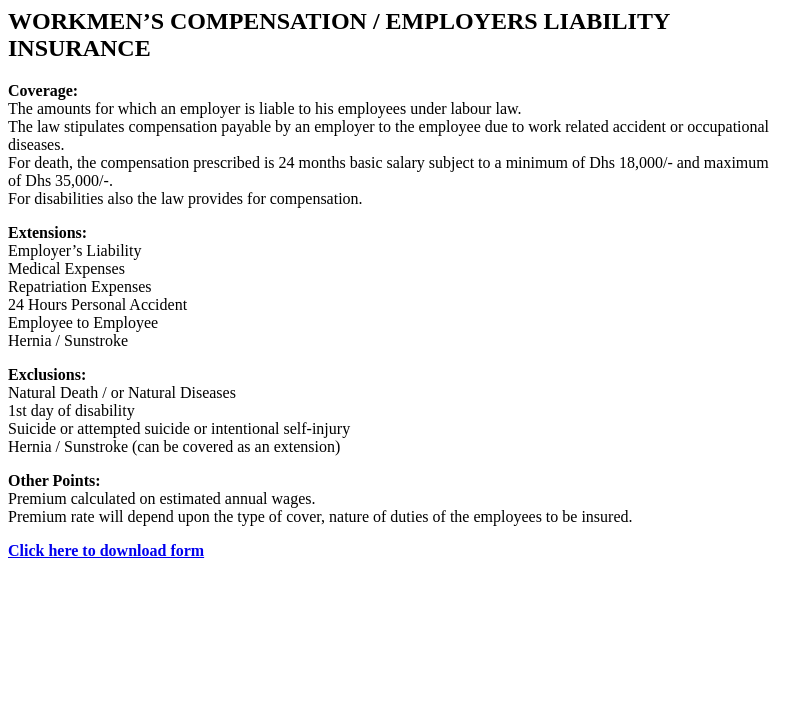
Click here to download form (106, 550)
